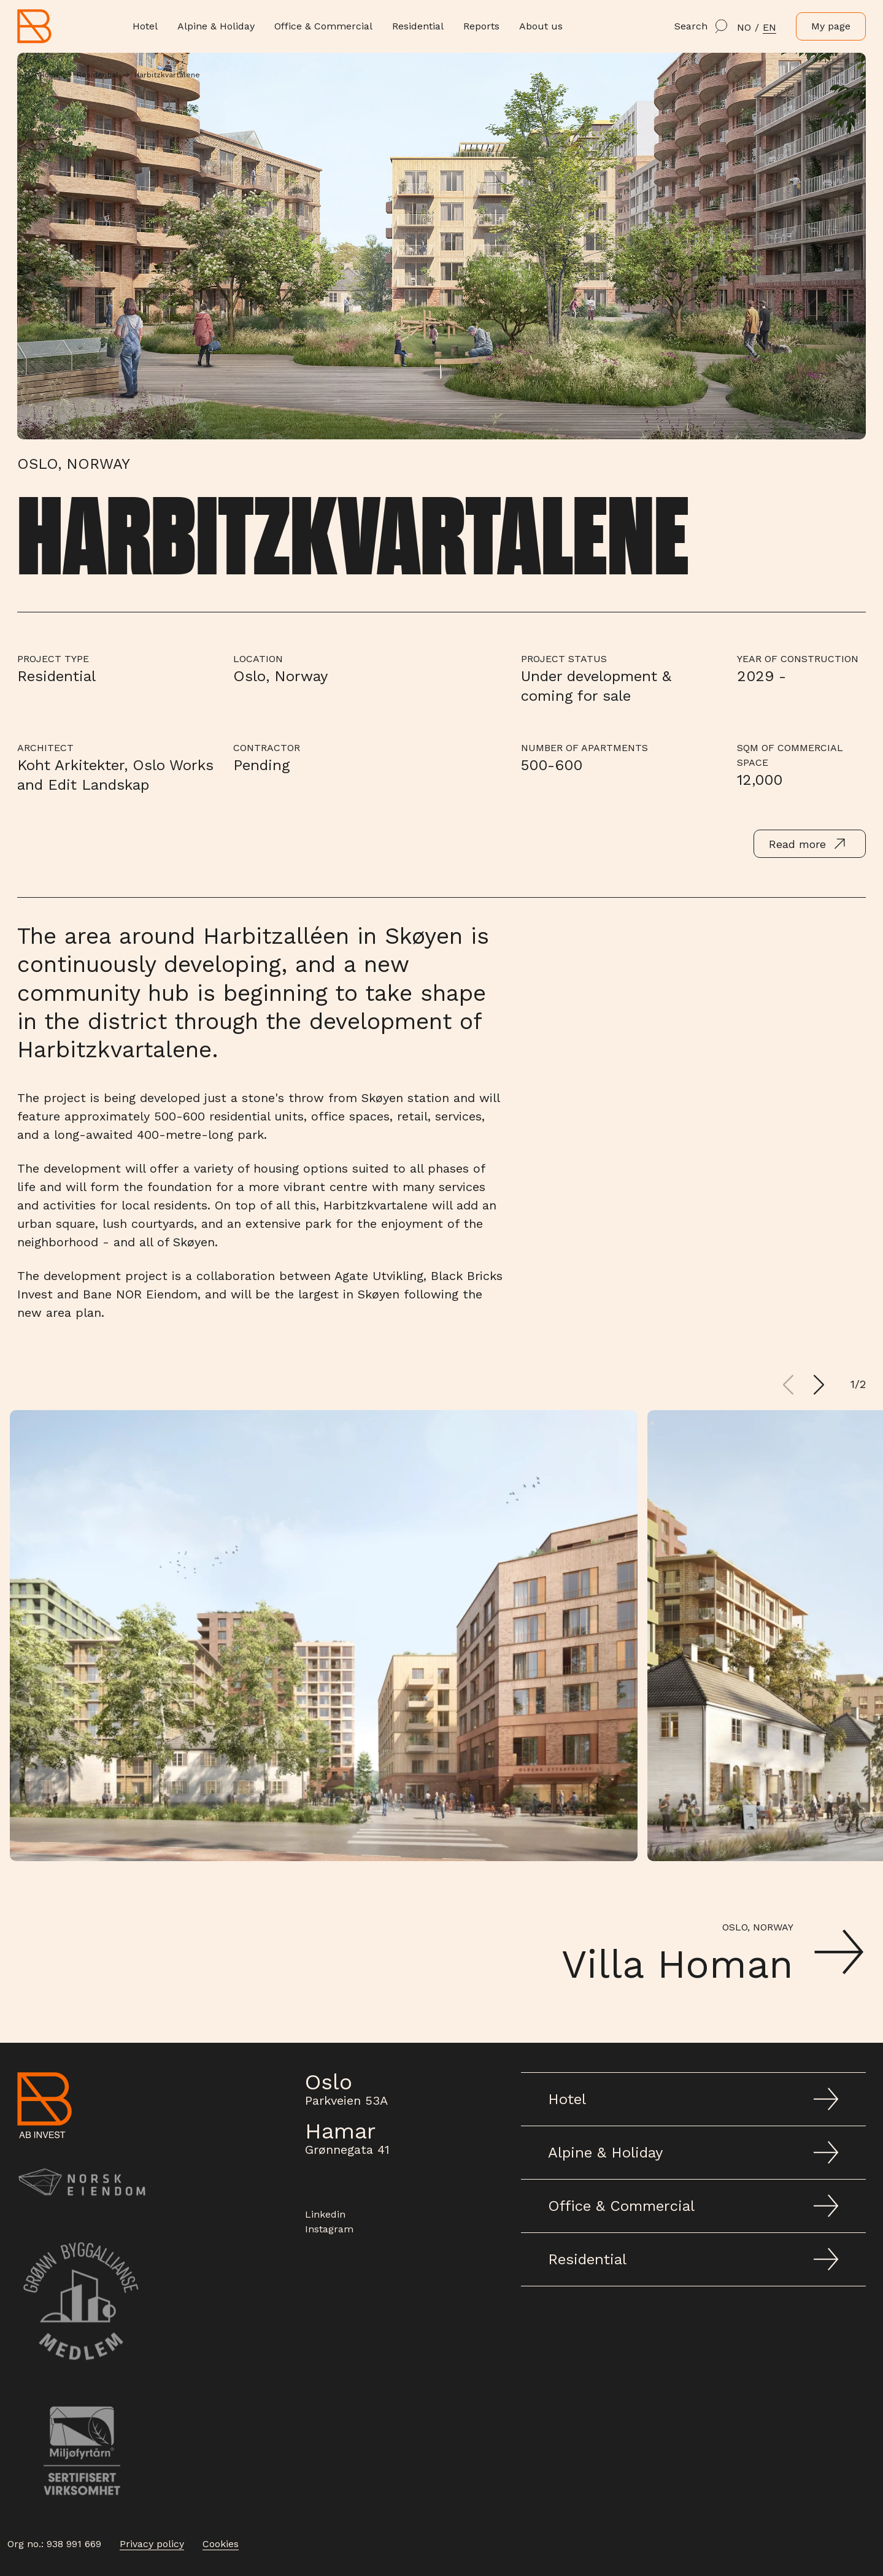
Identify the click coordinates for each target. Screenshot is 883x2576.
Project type (53, 659)
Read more (809, 843)
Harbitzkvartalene (167, 75)
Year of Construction (797, 659)
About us (541, 26)
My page (830, 26)
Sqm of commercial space (790, 755)
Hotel (145, 26)
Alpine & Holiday (216, 26)
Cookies (220, 2544)
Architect (45, 748)
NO (744, 27)
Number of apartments (584, 748)
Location (258, 659)
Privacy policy (152, 2544)
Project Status (564, 659)
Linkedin (325, 2214)
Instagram (329, 2229)
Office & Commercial (323, 26)
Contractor (266, 748)
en (769, 27)
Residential (418, 26)
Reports (481, 26)
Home (50, 75)
